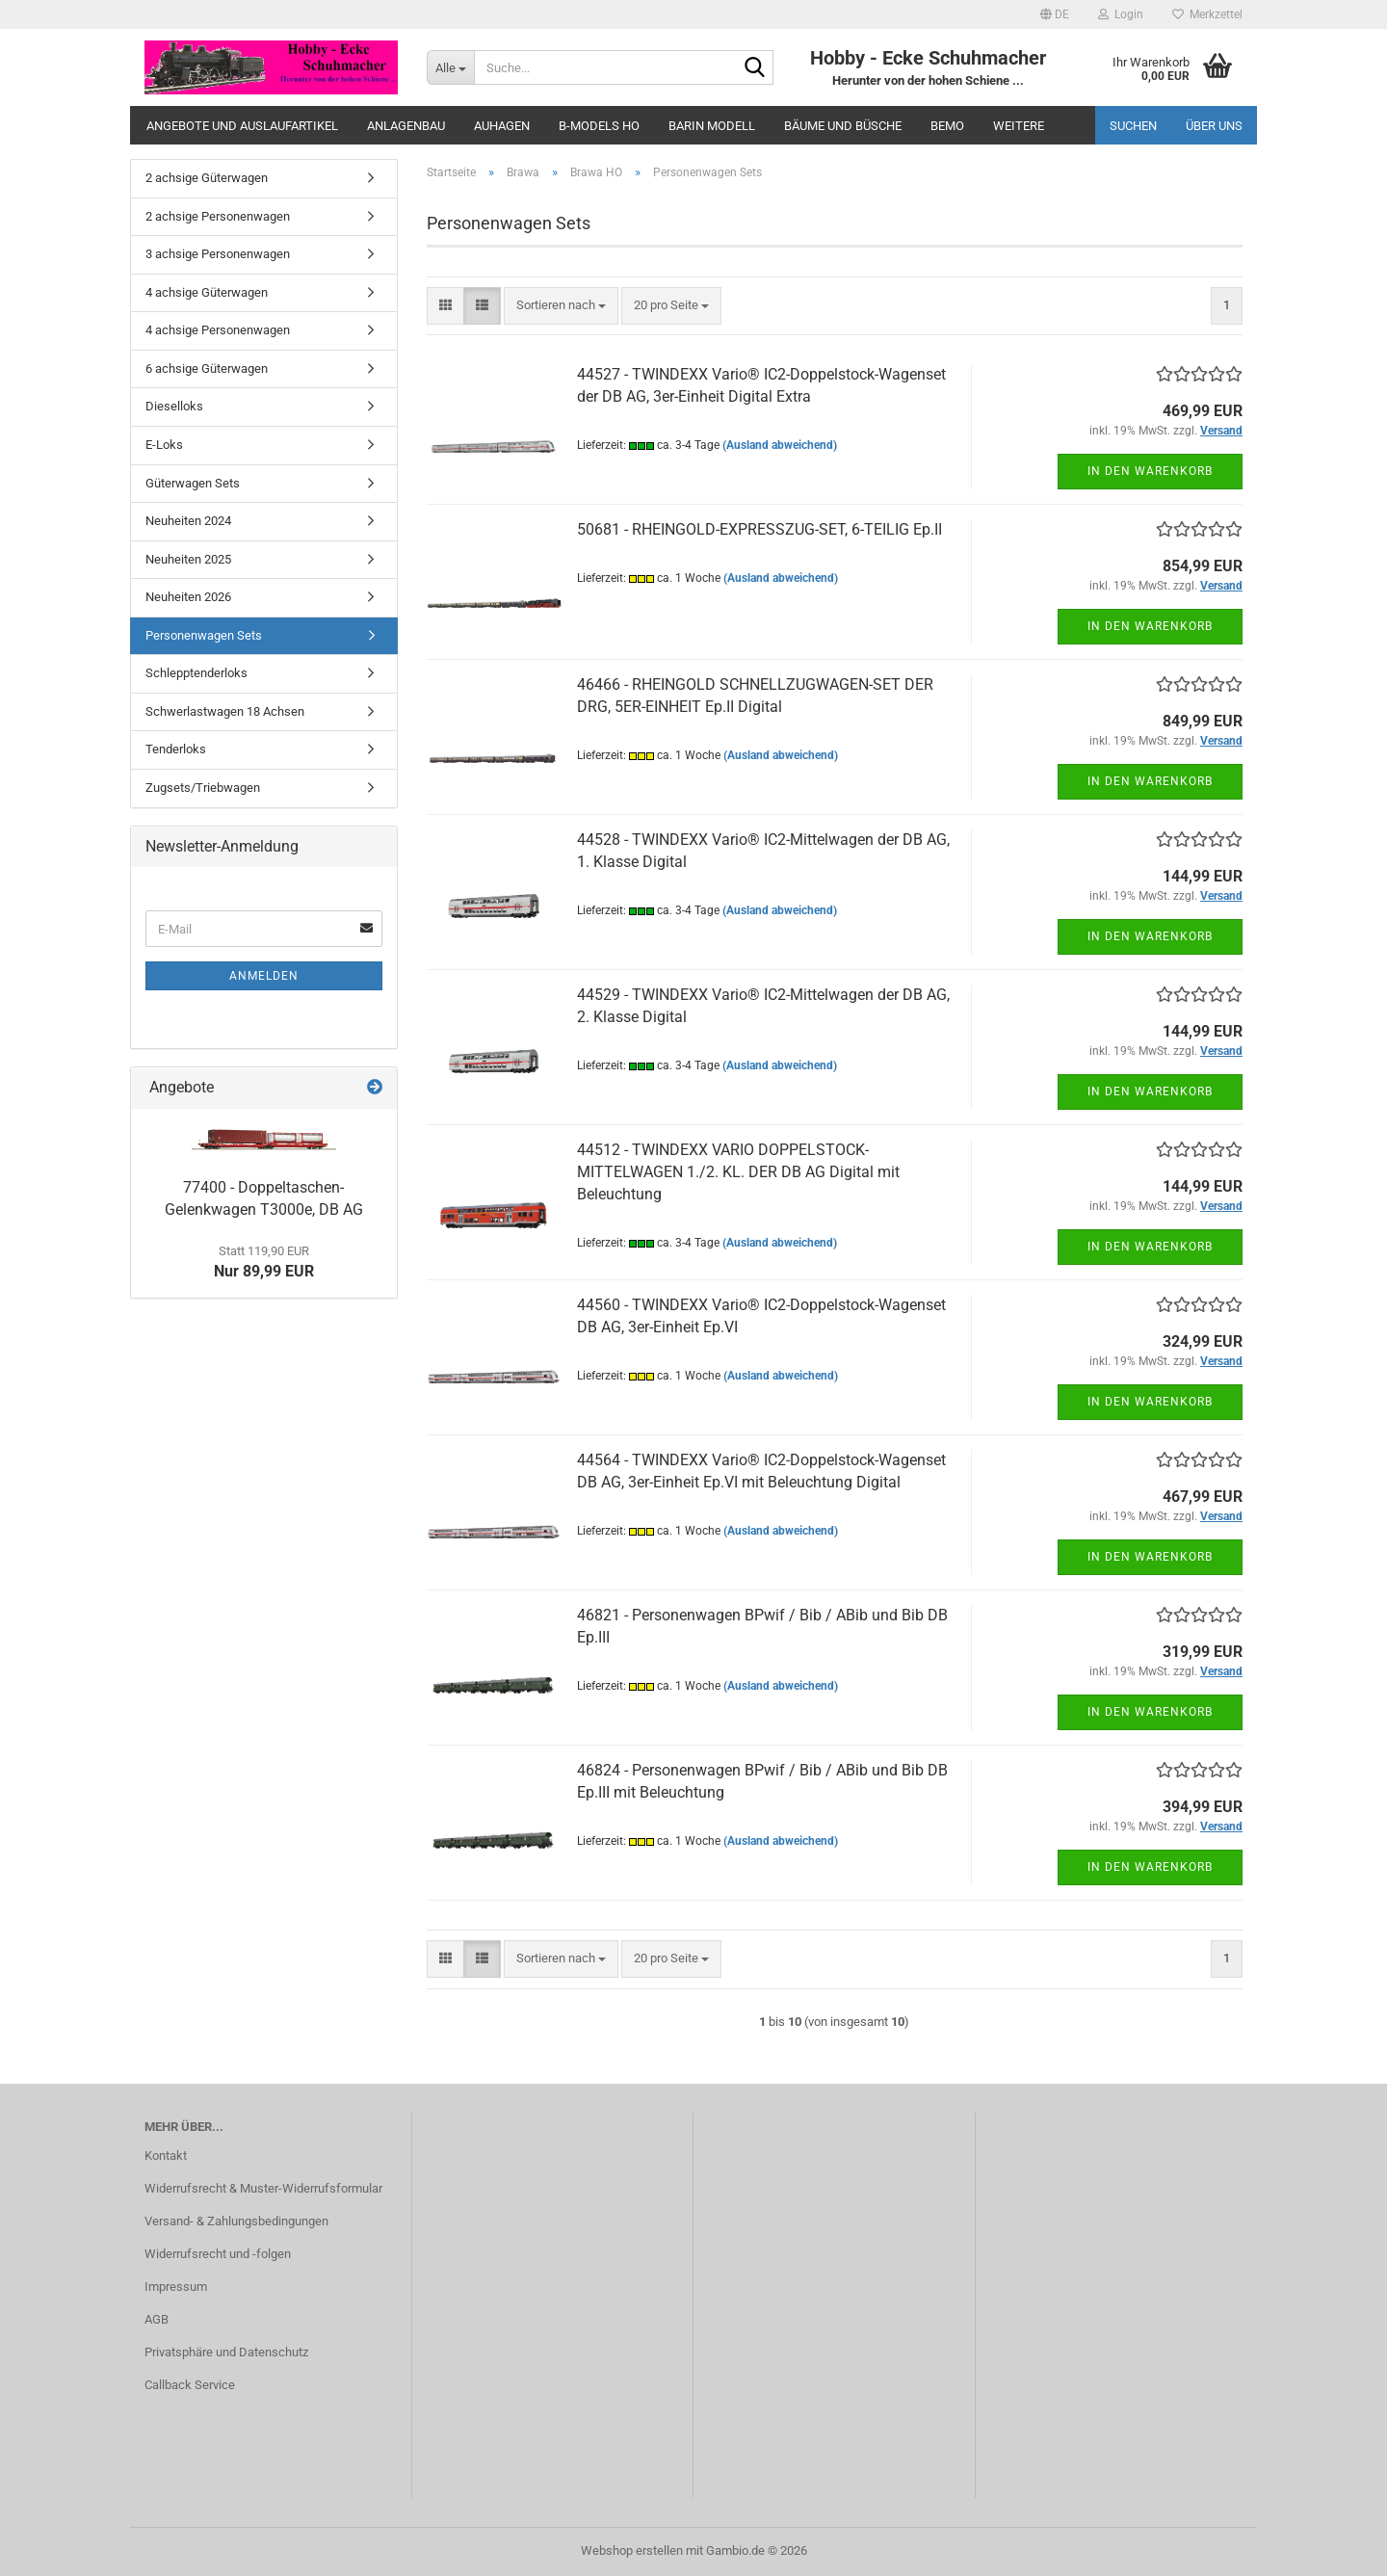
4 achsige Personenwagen (217, 330)
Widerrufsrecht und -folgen (217, 2254)
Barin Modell (711, 125)
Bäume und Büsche (843, 125)
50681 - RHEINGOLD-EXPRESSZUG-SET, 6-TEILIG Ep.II (759, 529)
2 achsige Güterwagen (206, 178)
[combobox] (561, 306)
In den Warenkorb (1150, 471)
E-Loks (164, 444)
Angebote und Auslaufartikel (242, 125)
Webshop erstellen (632, 2550)
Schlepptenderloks (196, 673)
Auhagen (502, 125)
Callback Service (189, 2385)
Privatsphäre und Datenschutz (226, 2352)
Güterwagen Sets (192, 483)
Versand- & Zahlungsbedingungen (236, 2221)
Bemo (947, 125)
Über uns (1214, 125)
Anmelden (264, 976)
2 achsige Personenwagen (217, 216)
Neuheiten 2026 (188, 597)
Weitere (1018, 125)
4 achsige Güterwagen (206, 292)
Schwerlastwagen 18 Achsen (224, 711)
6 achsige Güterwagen (206, 368)
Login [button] (1120, 14)
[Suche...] (450, 67)
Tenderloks (175, 749)
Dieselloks (174, 406)
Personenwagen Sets (203, 635)
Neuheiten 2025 (188, 559)
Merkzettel (1207, 14)
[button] (1055, 14)
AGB (156, 2319)
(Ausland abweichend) (779, 445)
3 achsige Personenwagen (217, 254)
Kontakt (165, 2155)
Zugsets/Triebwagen (202, 787)
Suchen (1133, 125)
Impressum (175, 2286)
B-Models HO (599, 125)
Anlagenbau (406, 125)
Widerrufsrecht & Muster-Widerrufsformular (263, 2188)
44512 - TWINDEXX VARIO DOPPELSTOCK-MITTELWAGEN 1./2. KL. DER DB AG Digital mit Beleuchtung (738, 1172)
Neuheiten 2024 (188, 520)
